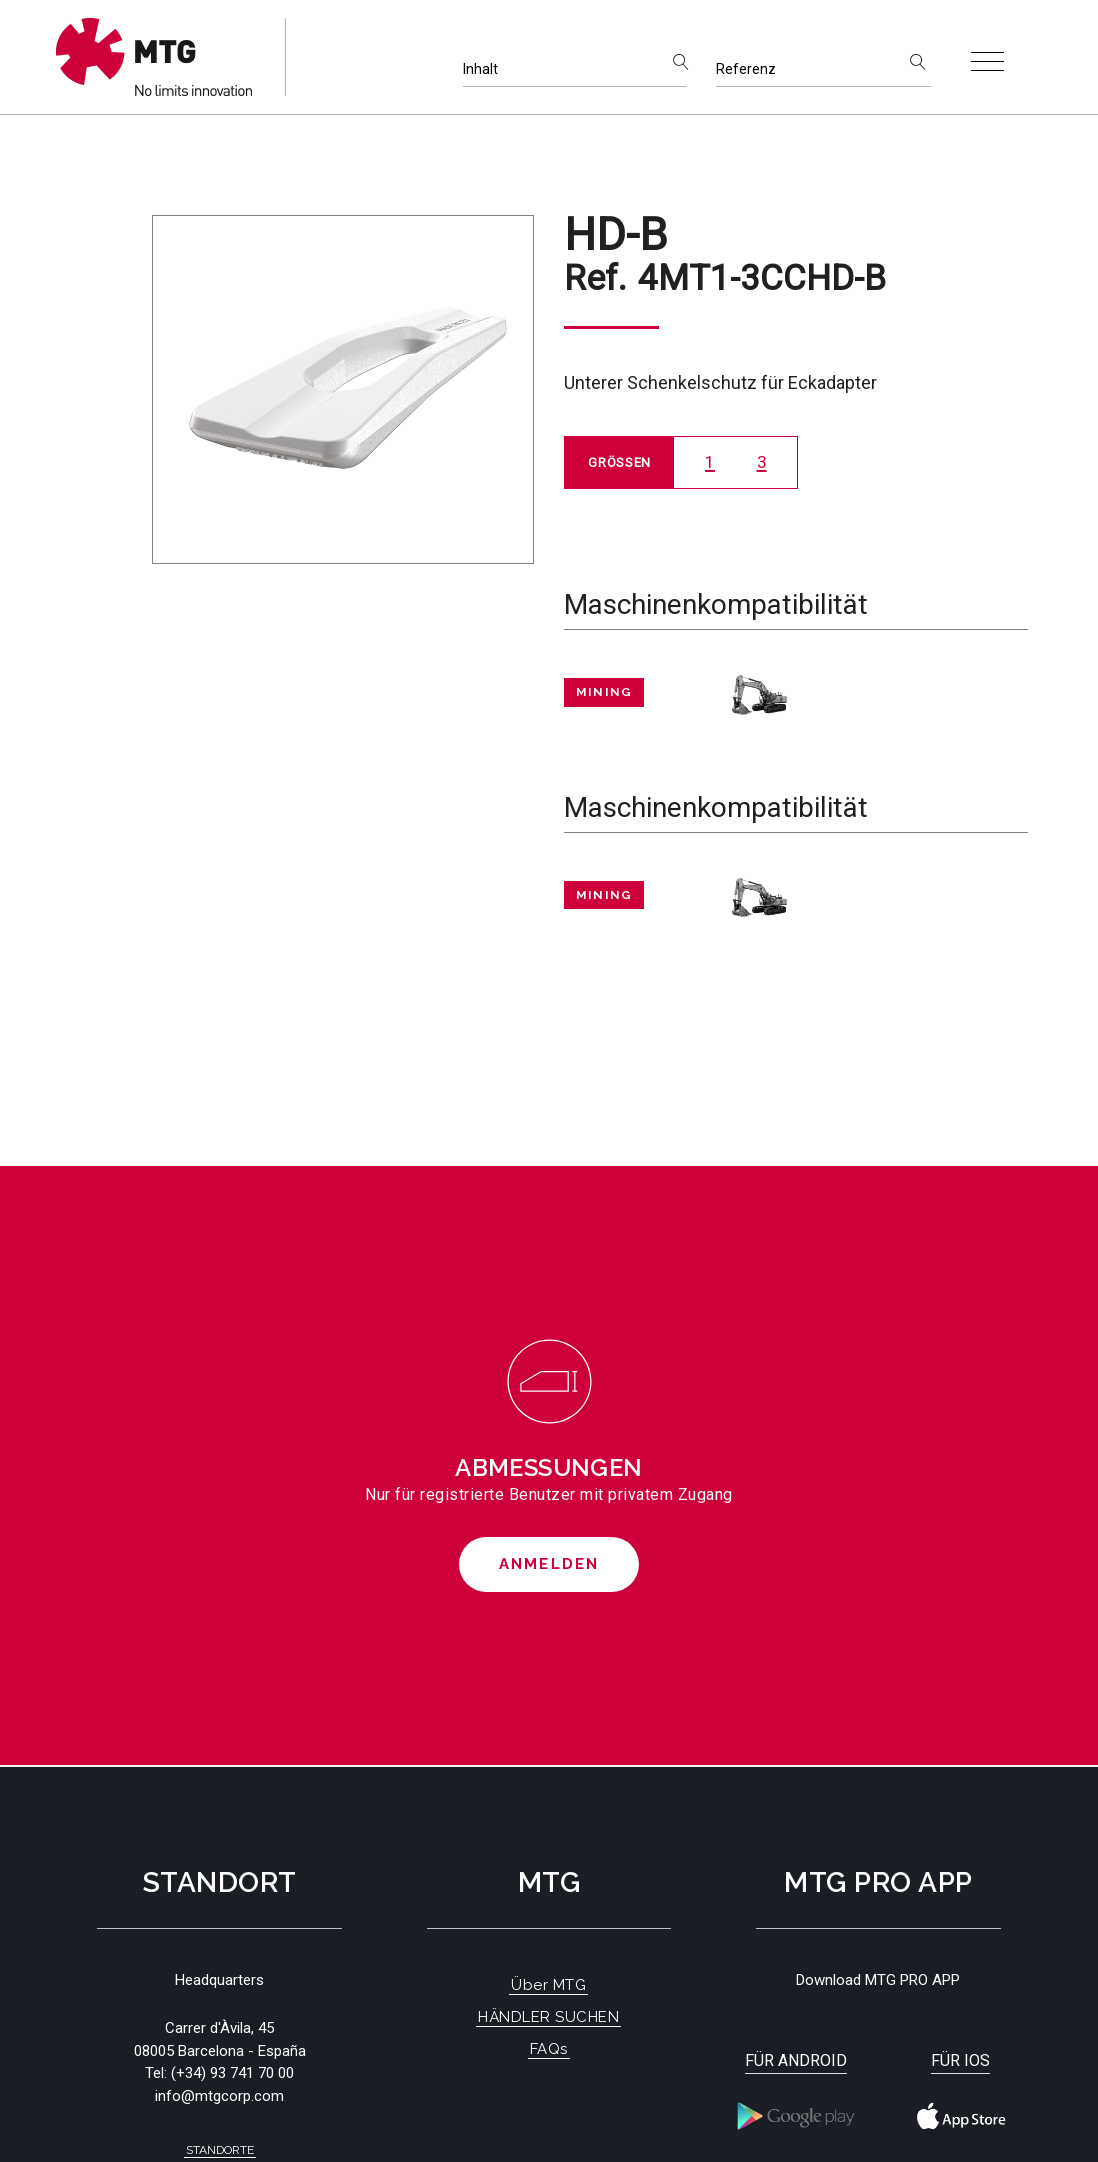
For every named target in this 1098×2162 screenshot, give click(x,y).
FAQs (549, 2049)
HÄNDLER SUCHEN (548, 2017)
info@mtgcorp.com (219, 2096)
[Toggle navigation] (987, 61)
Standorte (220, 2150)
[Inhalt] (574, 69)
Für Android (796, 2060)
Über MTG (548, 1985)
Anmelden (549, 1564)
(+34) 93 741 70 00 (232, 2073)
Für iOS (960, 2060)
